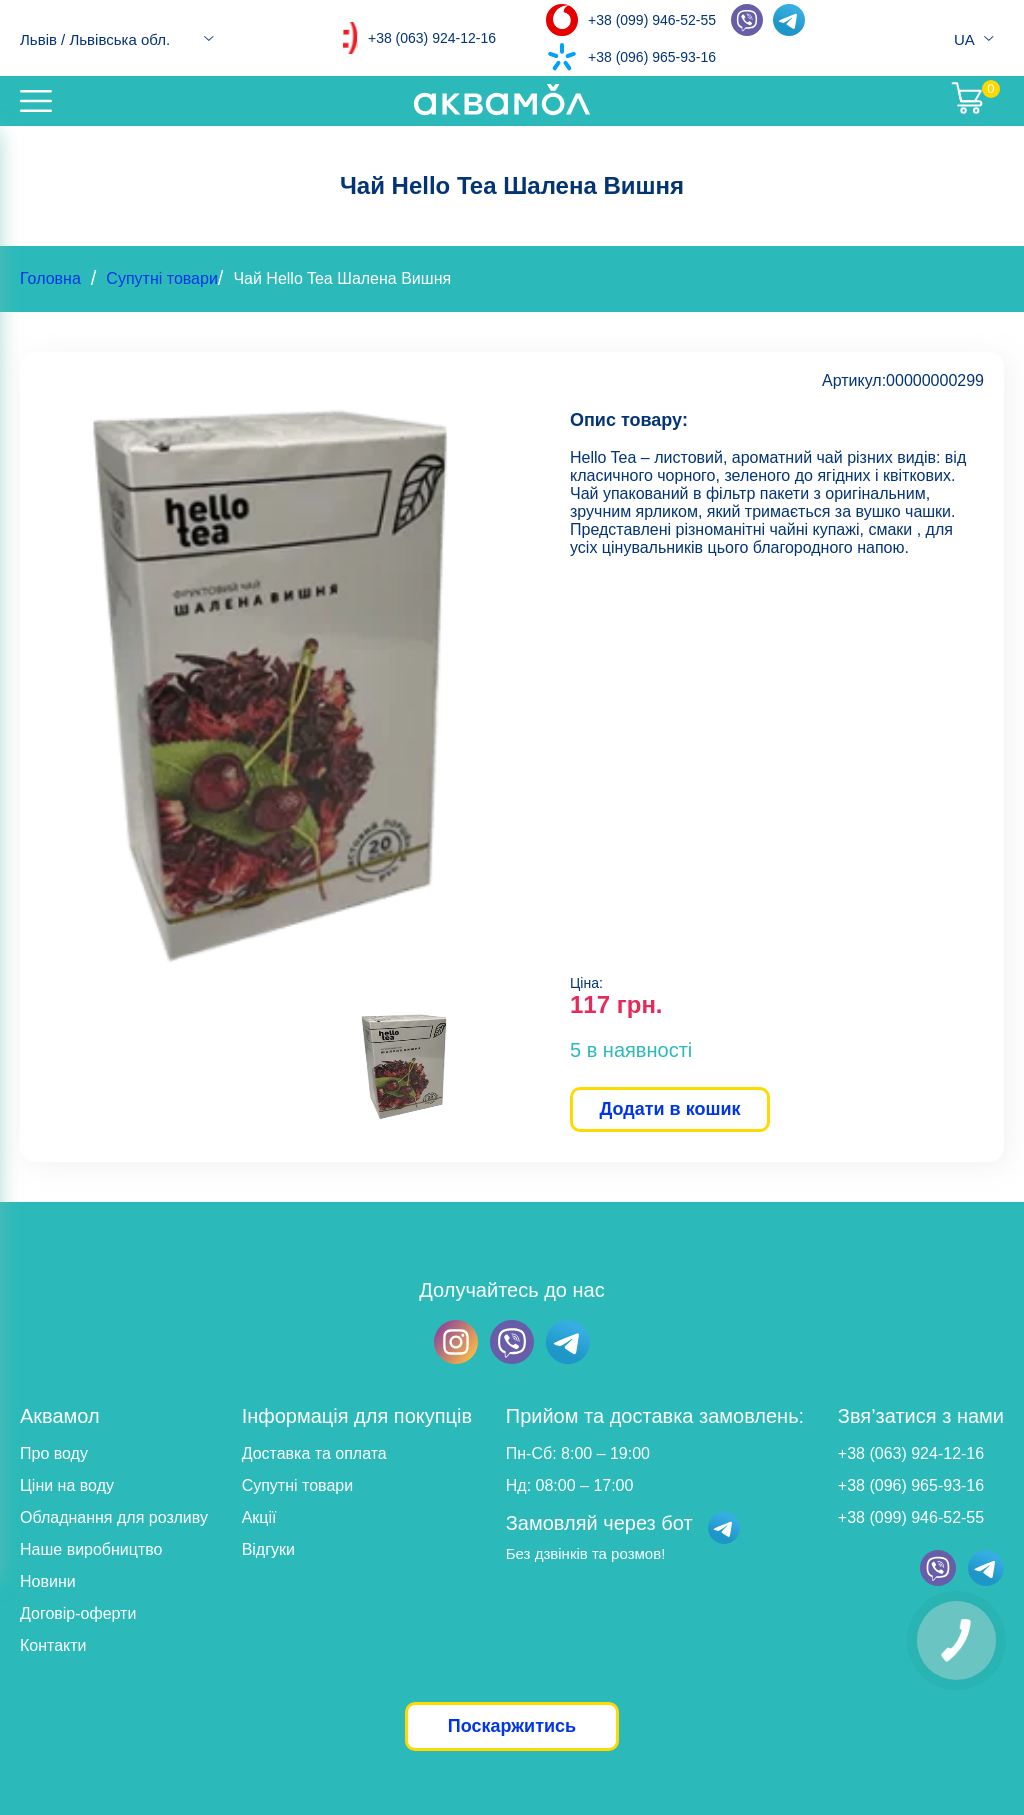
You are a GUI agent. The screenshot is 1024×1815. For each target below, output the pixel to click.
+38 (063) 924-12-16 (432, 38)
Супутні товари (161, 278)
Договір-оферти (78, 1613)
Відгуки (268, 1549)
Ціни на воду (67, 1485)
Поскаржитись (512, 1726)
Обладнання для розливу (114, 1517)
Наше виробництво (91, 1549)
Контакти (53, 1645)
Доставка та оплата (314, 1453)
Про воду (54, 1453)
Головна (50, 278)
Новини (48, 1581)
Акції (259, 1517)
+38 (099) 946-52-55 (652, 20)
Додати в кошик (669, 1109)
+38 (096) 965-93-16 (652, 57)
